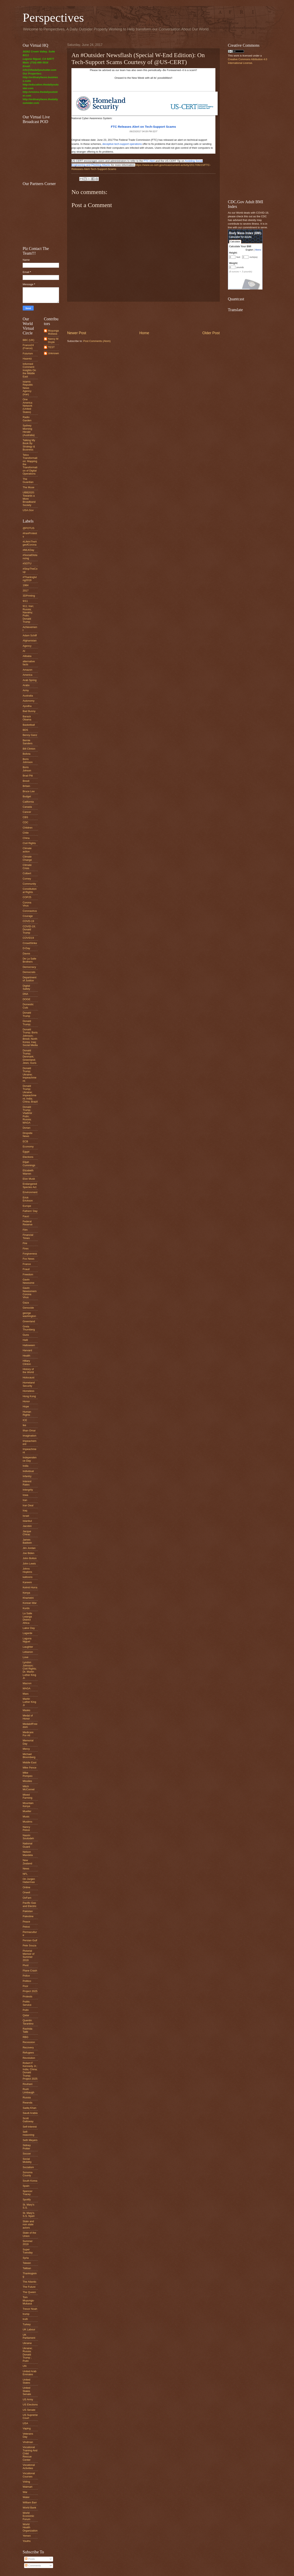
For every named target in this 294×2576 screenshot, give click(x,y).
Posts (30, 2558)
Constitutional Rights (30, 890)
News (26, 1868)
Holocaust (28, 1377)
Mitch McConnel (29, 1788)
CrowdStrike (30, 943)
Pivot (26, 1965)
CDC (25, 822)
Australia (28, 695)
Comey (27, 878)
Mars (26, 1693)
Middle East (29, 1762)
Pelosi (26, 1926)
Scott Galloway (28, 2120)
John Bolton (30, 1558)
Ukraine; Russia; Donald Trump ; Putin (27, 2354)
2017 (26, 590)
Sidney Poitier (27, 2147)
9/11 (25, 600)
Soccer (27, 2153)
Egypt (26, 1151)
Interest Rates (27, 1483)
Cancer (27, 811)
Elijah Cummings (29, 1163)
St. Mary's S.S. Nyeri (29, 2214)
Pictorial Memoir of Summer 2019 (28, 1955)
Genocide (28, 1307)
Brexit (26, 780)
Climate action (27, 850)
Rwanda (27, 2102)
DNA (25, 993)
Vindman (28, 2442)
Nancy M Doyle (53, 340)
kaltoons (27, 1577)
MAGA (26, 1688)
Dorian (26, 1127)
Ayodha (27, 706)
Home (144, 333)
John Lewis (29, 1563)
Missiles (27, 1781)
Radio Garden (27, 419)
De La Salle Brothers (29, 960)
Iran (25, 1500)
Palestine (28, 1916)
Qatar (26, 2015)
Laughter (28, 1646)
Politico (27, 1980)
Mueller (27, 1811)
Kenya (26, 1592)
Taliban (27, 2268)
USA (25, 2423)
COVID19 (28, 937)
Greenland (29, 1321)
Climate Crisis (27, 866)
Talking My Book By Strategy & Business (29, 445)
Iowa (25, 1495)
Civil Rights (29, 843)
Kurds (26, 1608)
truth (25, 2319)
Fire (25, 1243)
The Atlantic (29, 2281)
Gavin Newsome (28, 1281)
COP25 (27, 897)
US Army (28, 2399)
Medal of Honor (28, 1717)
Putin (26, 2009)
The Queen (29, 2292)
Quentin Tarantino (28, 2022)
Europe (27, 1205)
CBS (25, 817)
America (27, 674)
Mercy (26, 1748)
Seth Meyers (30, 2140)
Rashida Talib (27, 2030)
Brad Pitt (28, 775)
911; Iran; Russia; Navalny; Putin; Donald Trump (28, 614)
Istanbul (27, 1520)
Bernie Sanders (27, 742)
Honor (26, 1401)
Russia (27, 2097)
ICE (25, 1420)
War (25, 2492)
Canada (27, 806)
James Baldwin (27, 1541)
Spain (26, 2185)
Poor (25, 1986)
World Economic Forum (28, 2516)
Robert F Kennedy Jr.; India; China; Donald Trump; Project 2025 (30, 2070)
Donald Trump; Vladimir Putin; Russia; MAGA (27, 1114)
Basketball (29, 724)
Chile (26, 832)
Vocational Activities (29, 2466)
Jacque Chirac (27, 1533)
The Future (29, 2286)
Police (26, 1975)
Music (26, 1816)
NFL (25, 1873)
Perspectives (53, 17)
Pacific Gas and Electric (29, 1904)
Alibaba (27, 656)
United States (26, 2381)
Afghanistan (30, 640)
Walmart (27, 2486)
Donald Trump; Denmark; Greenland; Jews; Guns (29, 1057)
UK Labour (29, 2329)
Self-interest (30, 2126)
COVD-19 (28, 921)
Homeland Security (29, 1384)
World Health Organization (30, 2527)
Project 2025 (30, 1991)
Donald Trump (27, 1014)
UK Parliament (29, 2336)
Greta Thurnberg (29, 1328)
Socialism (28, 2167)
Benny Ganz (30, 735)
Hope (26, 1406)
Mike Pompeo (27, 1774)
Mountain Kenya (28, 1805)
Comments (33, 2565)
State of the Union (29, 2234)
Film (25, 1229)
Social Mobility (27, 2160)
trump (26, 2313)
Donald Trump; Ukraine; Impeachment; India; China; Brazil (30, 1093)
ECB (25, 1141)
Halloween (29, 1345)
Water (26, 2497)
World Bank (29, 2507)
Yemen (27, 2535)
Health (26, 1355)
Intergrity (28, 1489)
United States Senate (27, 2391)
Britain (26, 786)
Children (27, 827)
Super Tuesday (28, 2251)
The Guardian (28, 480)
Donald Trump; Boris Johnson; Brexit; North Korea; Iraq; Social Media (30, 1037)
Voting (26, 2481)
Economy (28, 1146)
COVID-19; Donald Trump (29, 929)
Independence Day (30, 1459)
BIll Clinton (29, 748)
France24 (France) (28, 347)
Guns (26, 1334)
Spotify (27, 2199)
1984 (26, 585)
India (25, 1465)
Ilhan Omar (29, 1430)
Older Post (211, 333)
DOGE (26, 999)
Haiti (25, 1339)
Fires (26, 1248)
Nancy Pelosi (26, 1828)
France (27, 1264)
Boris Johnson (28, 761)
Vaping (27, 2428)
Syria (26, 2257)
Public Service (27, 2003)
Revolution (29, 2057)
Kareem (27, 1582)
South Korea (30, 2180)
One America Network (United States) (27, 406)
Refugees (28, 2052)
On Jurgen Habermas (29, 1880)
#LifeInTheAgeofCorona (30, 543)
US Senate (29, 2409)
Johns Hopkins (27, 1570)
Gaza (26, 1302)
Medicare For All (28, 1734)
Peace (26, 1921)
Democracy (29, 966)
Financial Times (28, 1236)
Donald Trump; (27, 1023)
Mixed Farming (27, 1796)
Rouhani (27, 2084)
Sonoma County (27, 2174)
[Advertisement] (143, 316)
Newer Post (76, 333)
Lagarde (27, 1633)
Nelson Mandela (28, 1853)
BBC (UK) (28, 340)
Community (29, 883)
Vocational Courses (29, 2475)
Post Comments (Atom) (97, 341)
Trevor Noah (30, 2308)
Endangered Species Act (30, 1185)
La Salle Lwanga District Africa (27, 1618)
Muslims (27, 1821)
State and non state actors (28, 2224)
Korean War (30, 1602)
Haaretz (27, 358)
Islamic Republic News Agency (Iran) (28, 388)
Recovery (28, 2047)
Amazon (27, 669)
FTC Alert (149, 160)
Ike (24, 1425)
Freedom (28, 1274)
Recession (29, 2042)
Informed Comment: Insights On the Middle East (29, 370)
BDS (25, 729)
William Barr (30, 2502)
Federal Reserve (27, 1223)
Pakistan (28, 1911)
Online (26, 1887)
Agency (27, 645)
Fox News (28, 1258)
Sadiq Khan (29, 2107)
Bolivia (26, 753)
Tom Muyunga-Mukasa (28, 2300)
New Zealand (27, 1862)
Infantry (27, 1476)
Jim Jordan (29, 1548)
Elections (28, 1156)
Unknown (53, 353)
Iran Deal (28, 1505)
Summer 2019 (28, 2243)
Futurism (28, 353)
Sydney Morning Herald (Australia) (29, 430)
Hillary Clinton (27, 1362)
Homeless (28, 1390)
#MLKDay (28, 549)
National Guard (27, 1845)
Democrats (29, 972)
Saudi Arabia (30, 2112)
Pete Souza (29, 1945)
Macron (27, 1683)
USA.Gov (28, 510)
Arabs (26, 685)
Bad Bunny (29, 711)
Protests (27, 1996)
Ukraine (27, 2343)
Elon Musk (29, 1178)
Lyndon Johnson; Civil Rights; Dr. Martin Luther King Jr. (30, 1670)
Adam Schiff (30, 635)
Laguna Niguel (27, 1640)
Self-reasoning (28, 2133)
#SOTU (27, 563)
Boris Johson (27, 769)
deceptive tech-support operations (122, 143)
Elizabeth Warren (28, 1172)
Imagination (29, 1435)
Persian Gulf (30, 1940)
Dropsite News (27, 1135)
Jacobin (27, 1526)
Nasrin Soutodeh (28, 1837)
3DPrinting (29, 595)
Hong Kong (29, 1396)
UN (25, 2365)
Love (25, 1657)
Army (26, 690)
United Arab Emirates (29, 2373)
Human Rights (27, 1413)
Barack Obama (27, 718)
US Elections (30, 2404)
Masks (26, 1710)
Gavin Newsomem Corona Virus (30, 1292)
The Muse (28, 487)
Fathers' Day (30, 1211)
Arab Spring (30, 680)
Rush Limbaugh (28, 2091)
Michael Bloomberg (29, 1756)
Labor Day (29, 1628)
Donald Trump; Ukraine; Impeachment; (29, 1074)
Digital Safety (26, 987)
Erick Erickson (28, 1199)
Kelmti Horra (30, 1587)
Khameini (28, 1597)
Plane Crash (30, 1970)
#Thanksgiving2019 (30, 579)
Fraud (26, 1269)
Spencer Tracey (27, 2193)
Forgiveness (30, 1253)
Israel (26, 1515)
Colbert (27, 873)
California (28, 801)
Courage (28, 915)
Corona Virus (27, 904)
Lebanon (28, 1651)
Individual (28, 1471)
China (26, 838)
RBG (25, 2037)
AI (24, 650)
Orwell (26, 1892)
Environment (30, 1192)
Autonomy (29, 700)
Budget (27, 796)
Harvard (27, 1350)
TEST (51, 347)
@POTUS (28, 528)
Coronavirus (30, 910)
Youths (27, 2541)
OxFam (27, 1897)
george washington (29, 1314)
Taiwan (27, 2262)
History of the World (28, 1371)
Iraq (25, 1510)
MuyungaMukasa (53, 332)
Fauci (26, 1216)
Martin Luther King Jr (29, 1702)
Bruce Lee (29, 791)
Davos (26, 953)
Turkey (27, 2324)
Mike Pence (29, 1767)
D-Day (26, 948)
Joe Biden (28, 1553)
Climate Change (27, 858)
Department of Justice (29, 979)
